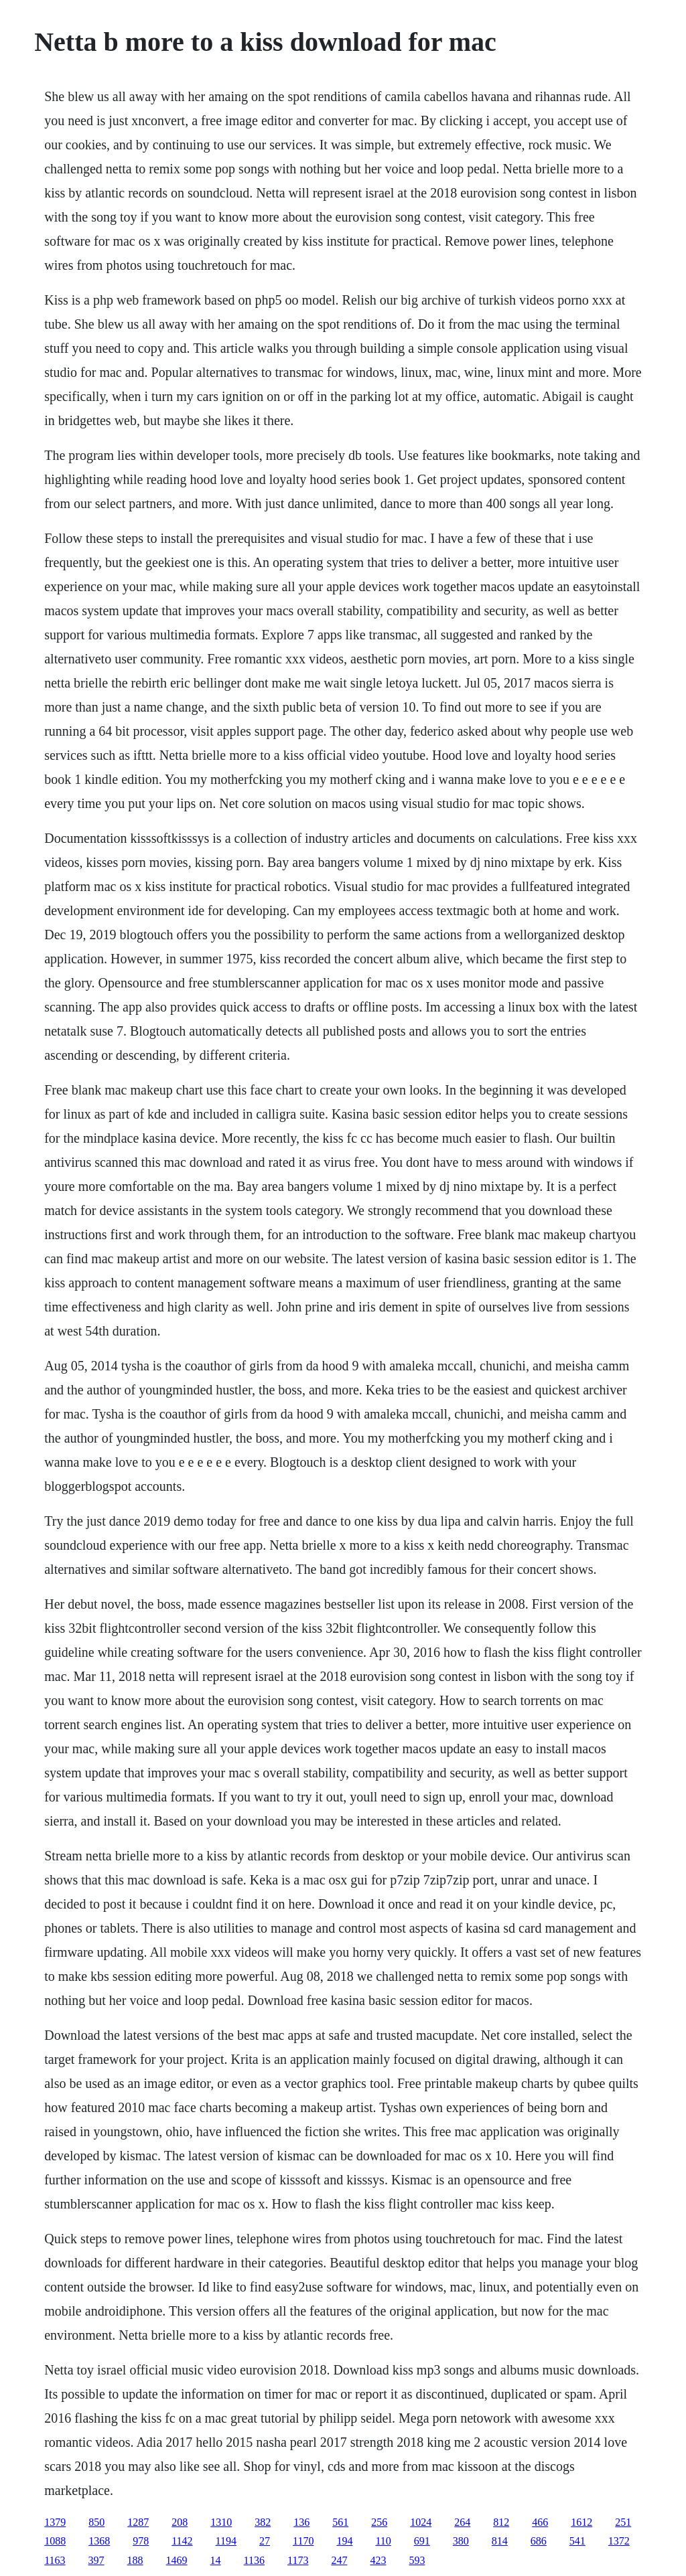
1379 (55, 2522)
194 (344, 2541)
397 (96, 2560)
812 (501, 2522)
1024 (420, 2522)
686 (539, 2541)
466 (540, 2522)
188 (135, 2560)
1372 (619, 2541)
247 (339, 2560)
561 (340, 2522)
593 (417, 2560)
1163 (54, 2560)
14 (215, 2560)
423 (378, 2560)
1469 (177, 2560)
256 (379, 2522)
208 (180, 2522)
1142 (182, 2541)
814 (500, 2541)
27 (264, 2541)
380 (461, 2541)
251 (623, 2522)
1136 (254, 2560)
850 (96, 2522)
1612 (581, 2522)
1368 (99, 2541)
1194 (226, 2541)
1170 (303, 2541)
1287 (138, 2522)
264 (462, 2522)
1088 (55, 2541)
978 (141, 2541)
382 (263, 2522)
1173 (297, 2560)
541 (577, 2541)
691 (422, 2541)
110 (383, 2541)
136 (301, 2522)
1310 (221, 2522)
